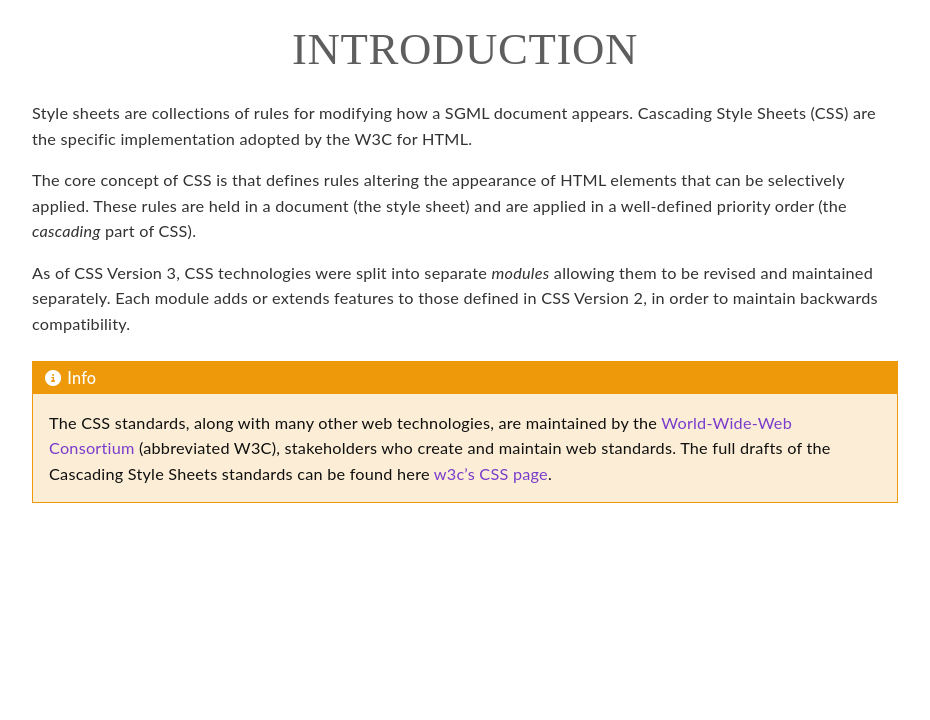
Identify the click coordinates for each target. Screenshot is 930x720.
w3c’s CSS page (491, 473)
